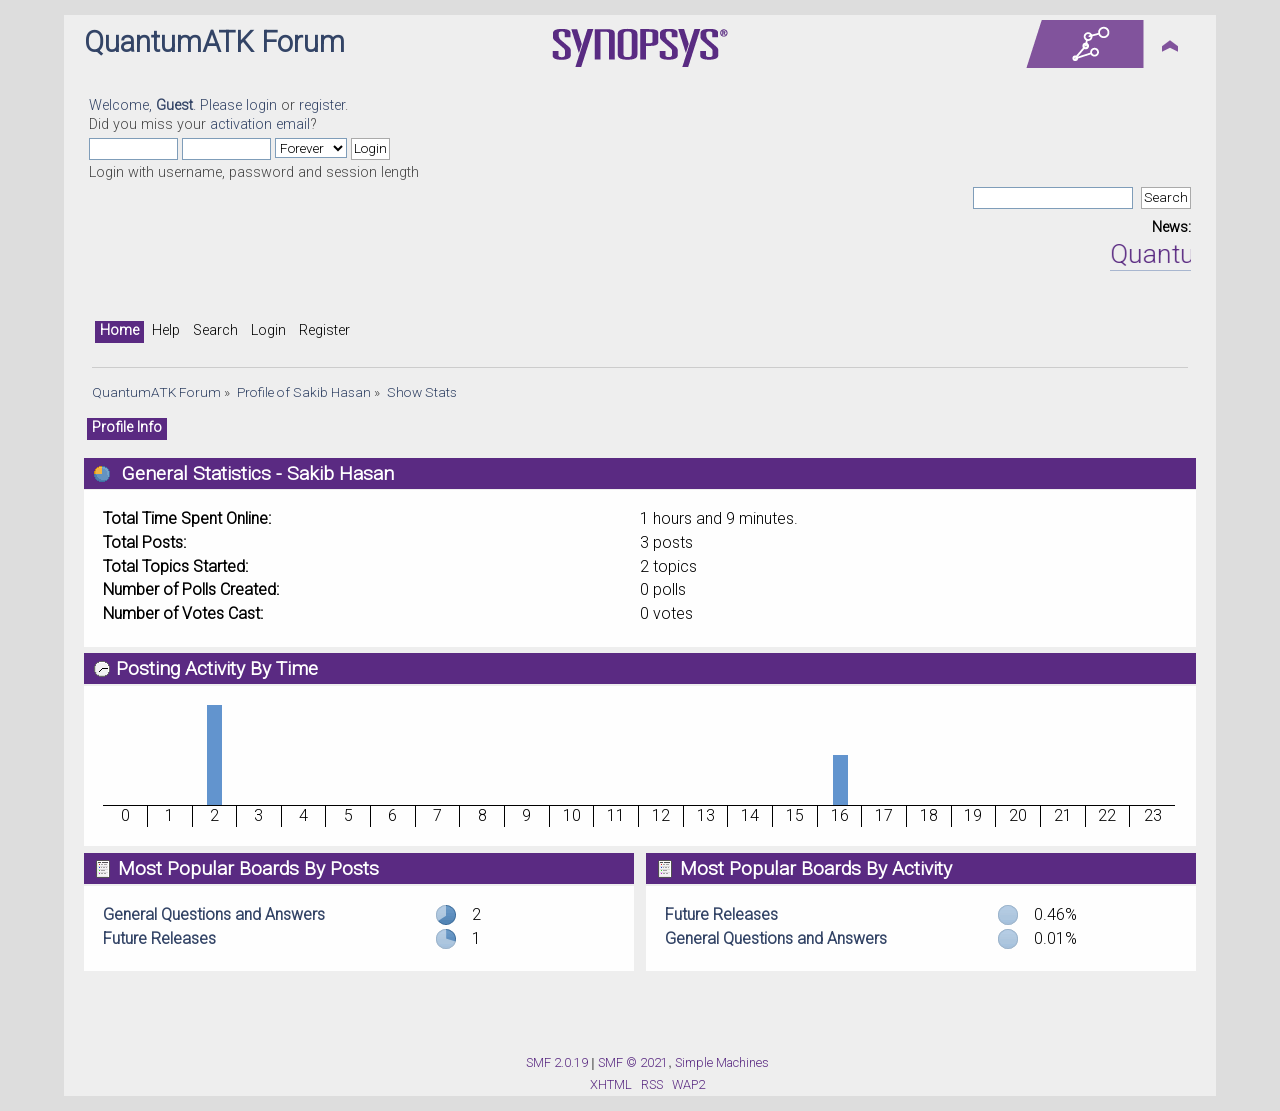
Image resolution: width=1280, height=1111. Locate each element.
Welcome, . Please (167, 105)
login (261, 105)
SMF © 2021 (633, 1062)
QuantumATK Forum (214, 42)
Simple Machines (722, 1062)
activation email (260, 124)
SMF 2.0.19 (557, 1062)
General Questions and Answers (214, 914)
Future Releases (159, 938)
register (322, 105)
